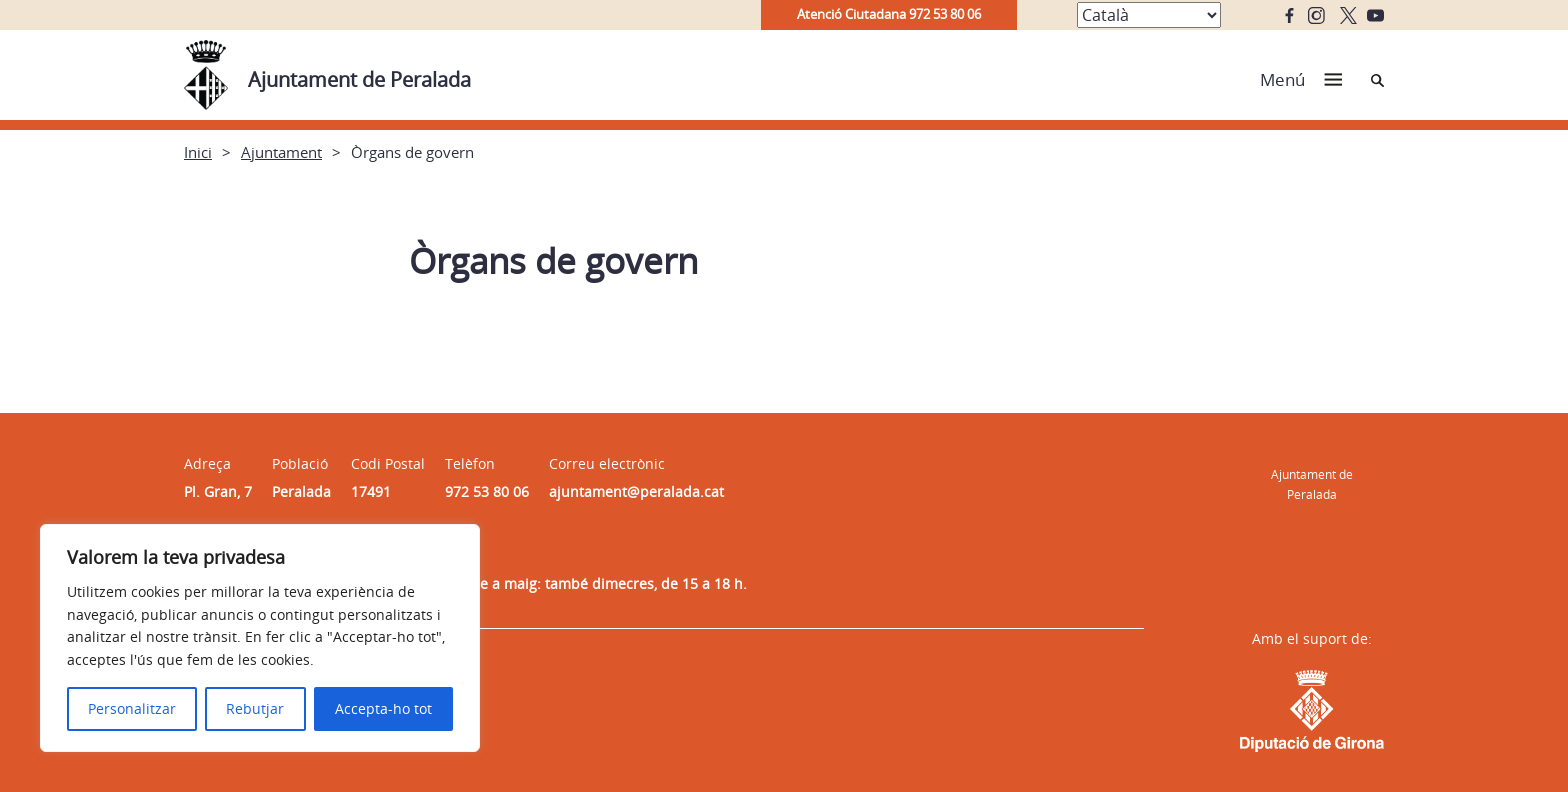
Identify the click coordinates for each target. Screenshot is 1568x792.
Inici (198, 152)
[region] (260, 638)
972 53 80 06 (487, 491)
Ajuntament (281, 152)
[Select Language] (1149, 15)
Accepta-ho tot (383, 708)
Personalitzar (132, 708)
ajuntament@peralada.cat (636, 491)
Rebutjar (255, 708)
